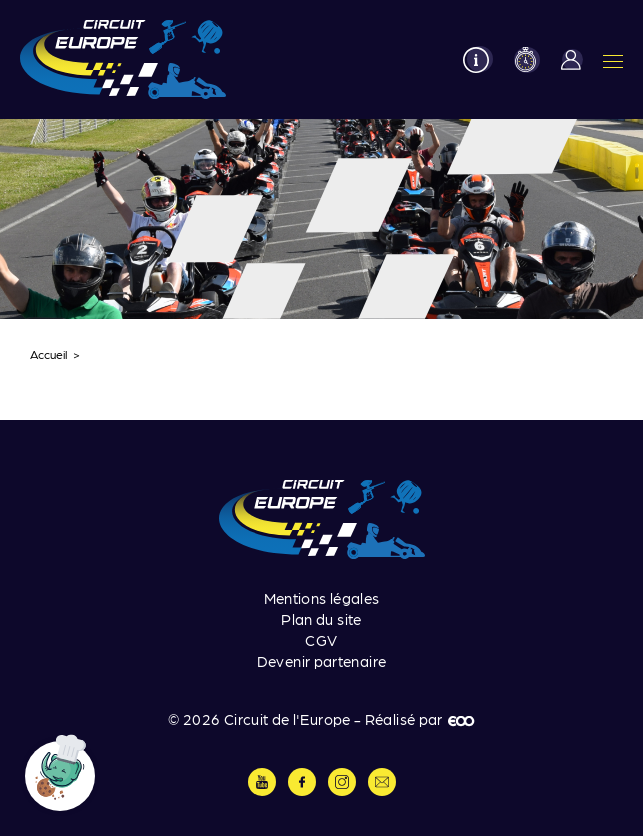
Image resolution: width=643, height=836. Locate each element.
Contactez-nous (382, 782)
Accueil (49, 354)
